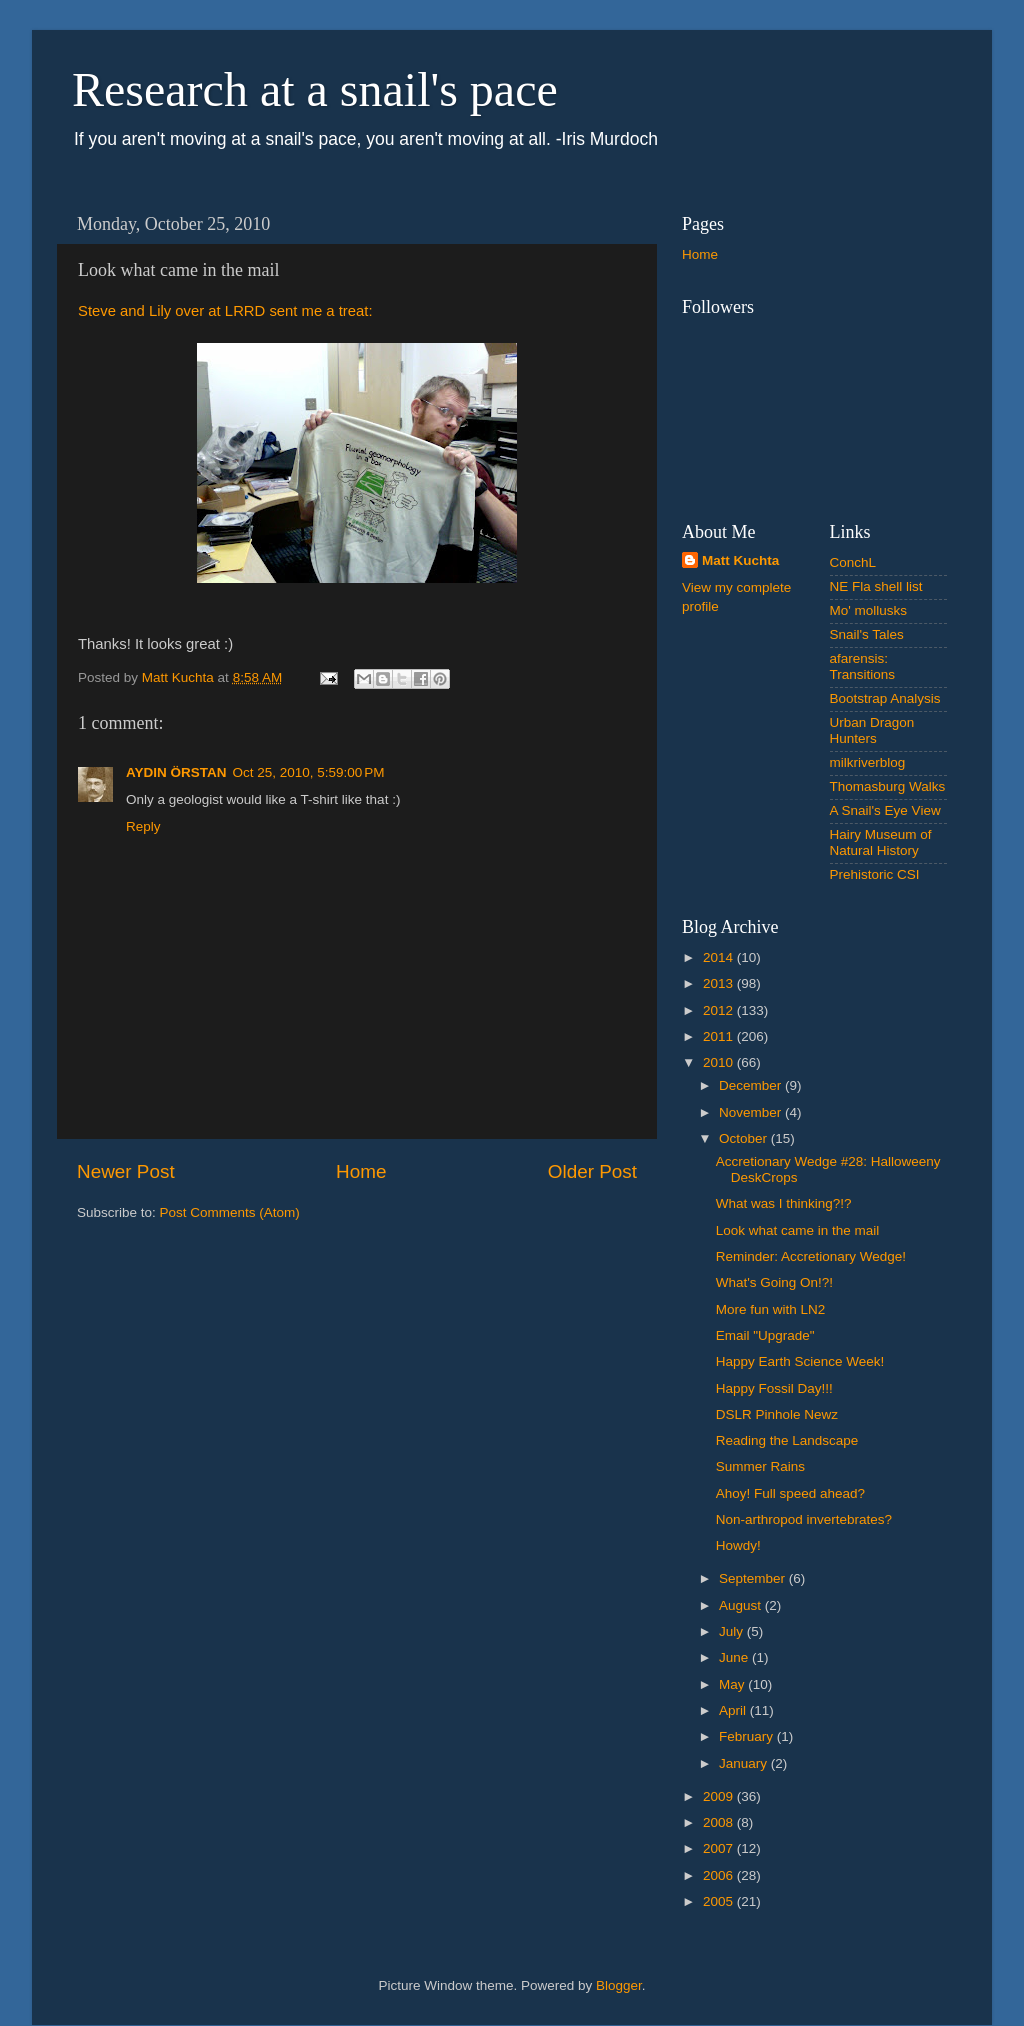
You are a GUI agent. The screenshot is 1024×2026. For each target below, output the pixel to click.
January (745, 1763)
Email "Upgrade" (765, 1335)
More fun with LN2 (771, 1309)
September (754, 1578)
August (742, 1605)
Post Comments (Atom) (230, 1212)
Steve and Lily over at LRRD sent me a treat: (225, 311)
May (733, 1684)
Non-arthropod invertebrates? (804, 1519)
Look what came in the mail (798, 1230)
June (735, 1657)
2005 (720, 1901)
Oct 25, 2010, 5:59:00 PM (309, 772)
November (752, 1112)
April (734, 1710)
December (752, 1085)
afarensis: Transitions (863, 666)
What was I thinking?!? (784, 1203)
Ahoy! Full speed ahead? (790, 1493)
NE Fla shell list (876, 586)
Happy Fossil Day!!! (774, 1388)
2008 (720, 1822)
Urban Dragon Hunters (872, 730)
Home (361, 1171)
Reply (143, 826)
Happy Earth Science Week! (800, 1361)
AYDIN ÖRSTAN (176, 772)
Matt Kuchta (740, 560)
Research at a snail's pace (315, 89)
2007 (720, 1848)
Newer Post (126, 1171)
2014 (720, 957)
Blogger (619, 1985)
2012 (720, 1010)
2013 (720, 983)
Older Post (592, 1171)
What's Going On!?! (774, 1282)
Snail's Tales (867, 634)
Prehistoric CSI (875, 874)
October (745, 1138)
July (733, 1631)
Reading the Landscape (787, 1440)
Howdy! (738, 1545)
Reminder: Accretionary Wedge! (811, 1256)
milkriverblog (868, 762)
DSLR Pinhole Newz (777, 1414)
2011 (720, 1036)
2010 (720, 1062)
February (748, 1736)
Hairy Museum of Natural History (881, 842)
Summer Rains (760, 1466)
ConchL (853, 562)
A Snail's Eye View (885, 810)
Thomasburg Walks (888, 786)
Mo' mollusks (869, 610)
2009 (720, 1796)
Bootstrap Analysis (885, 698)
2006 (720, 1875)
